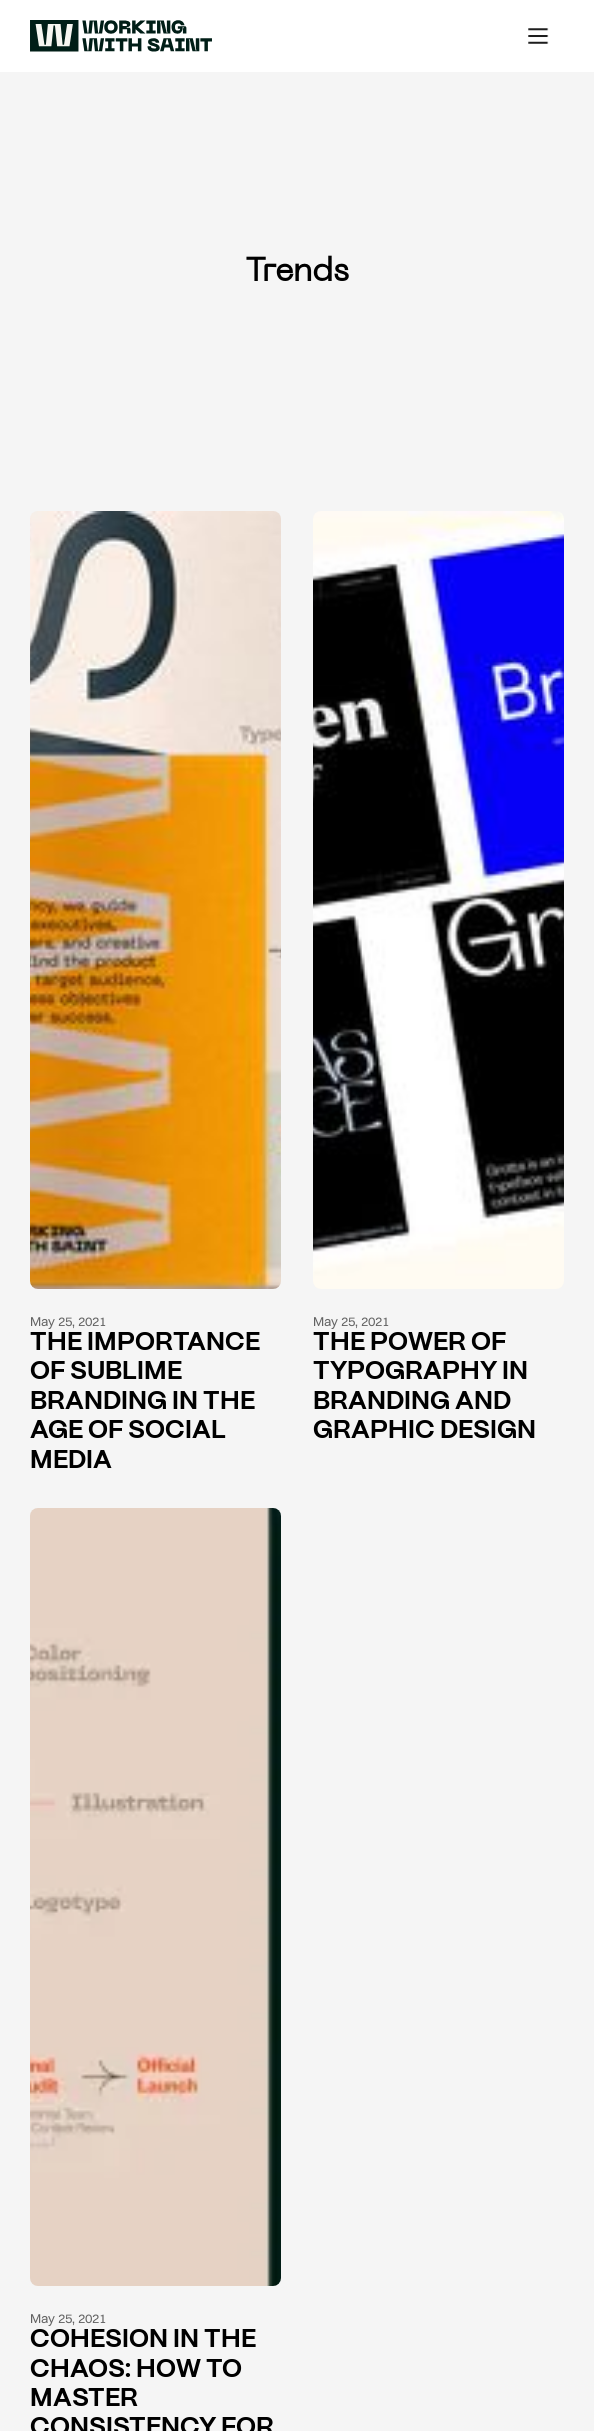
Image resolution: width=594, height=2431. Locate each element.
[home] (116, 35)
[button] (538, 36)
